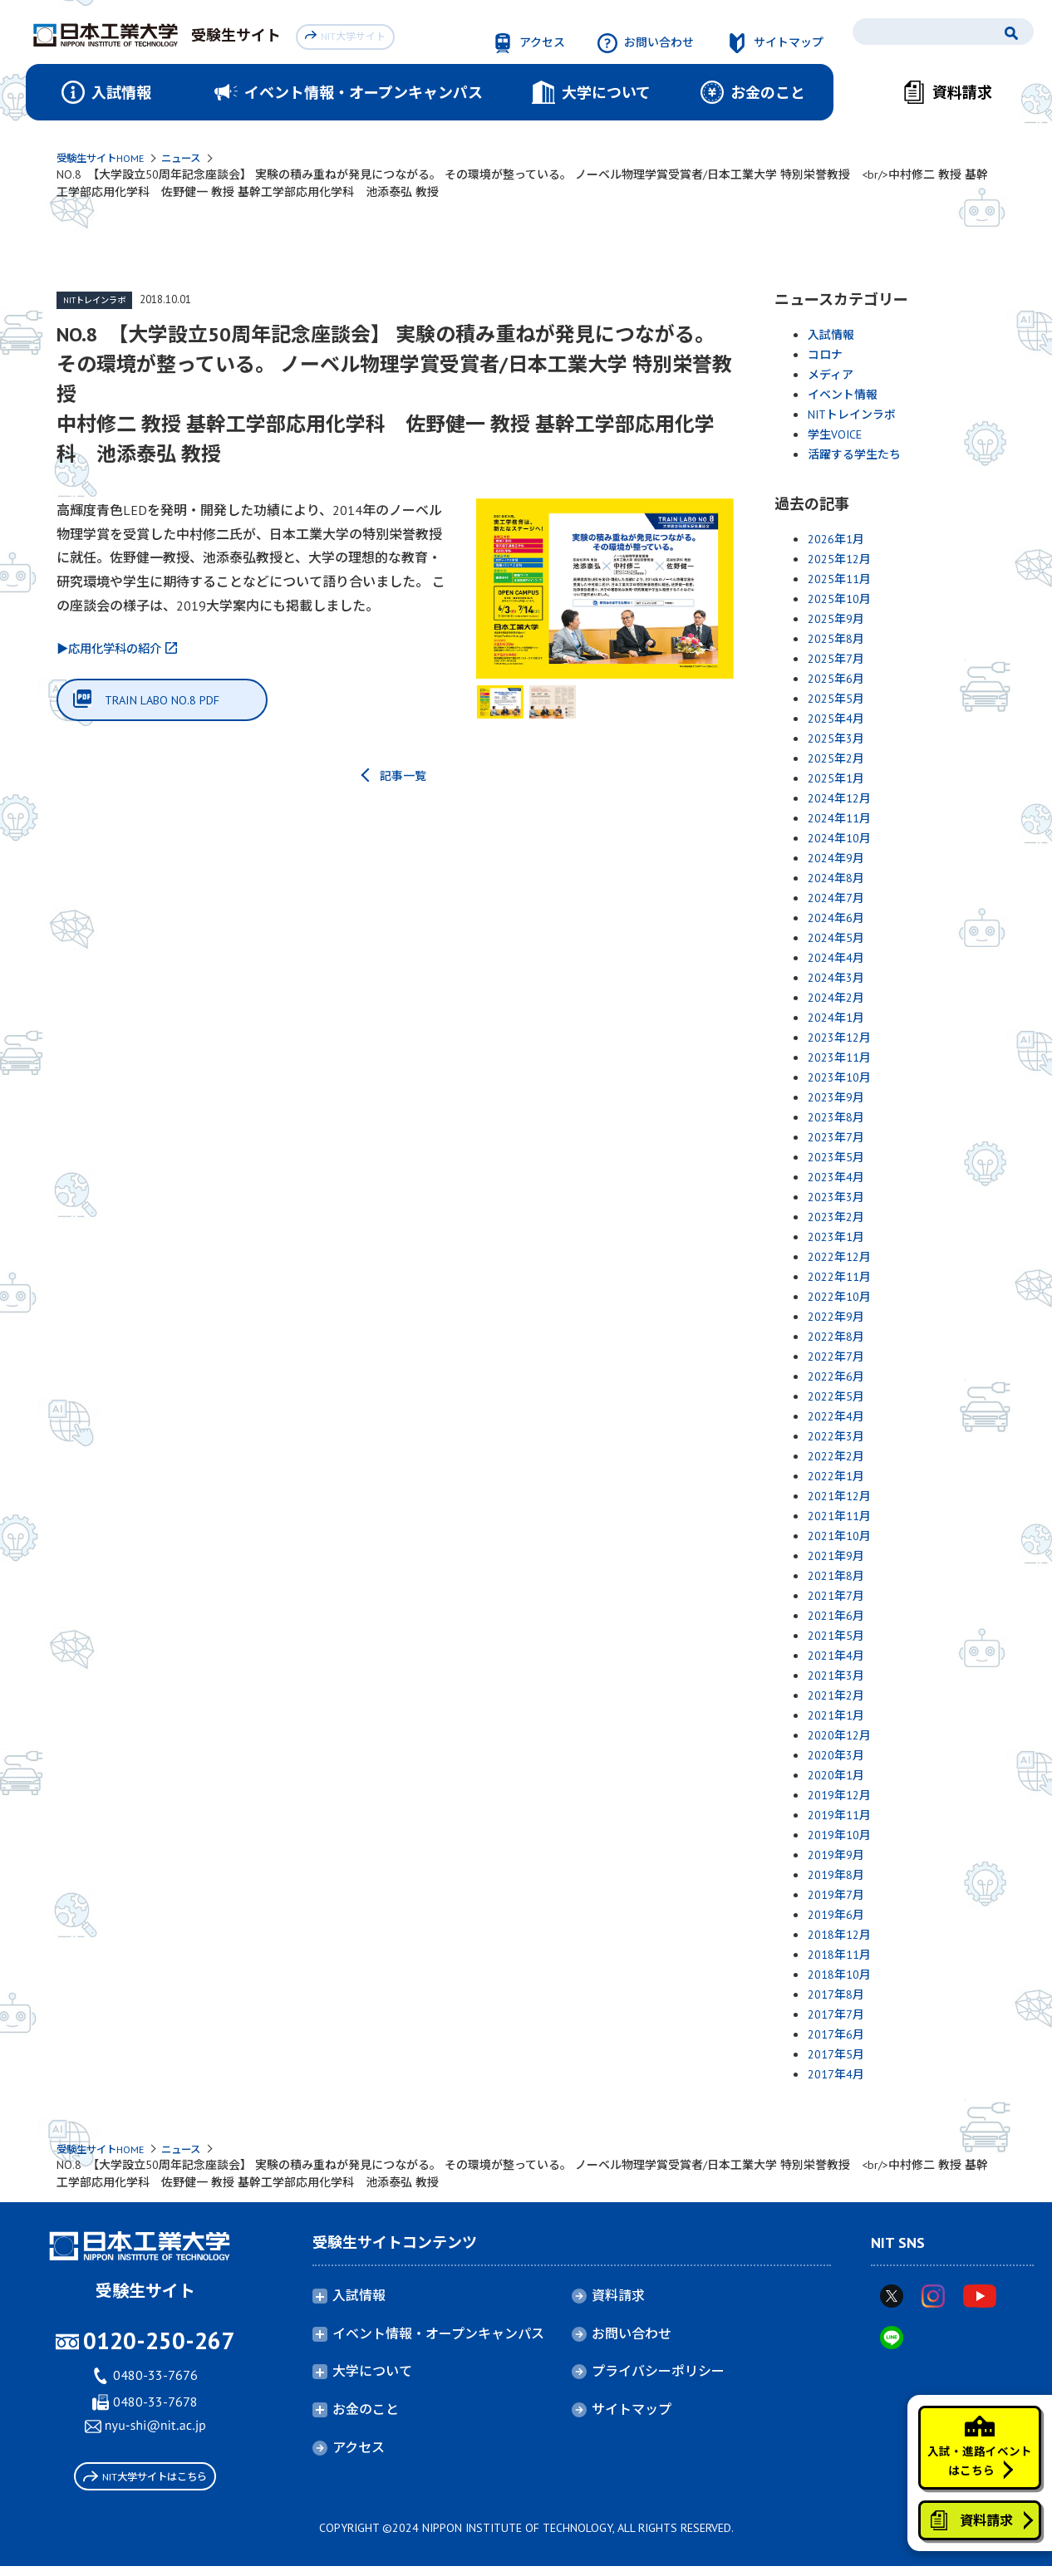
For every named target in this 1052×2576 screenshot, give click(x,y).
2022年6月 (836, 1378)
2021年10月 (839, 1537)
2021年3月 (836, 1677)
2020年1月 (836, 1776)
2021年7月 (836, 1597)
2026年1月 (836, 540)
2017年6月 (836, 2036)
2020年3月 (836, 1756)
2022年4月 (836, 1418)
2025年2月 (836, 760)
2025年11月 (839, 580)
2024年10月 (839, 839)
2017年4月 (836, 2075)
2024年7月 (836, 899)
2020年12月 (839, 1737)
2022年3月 (836, 1437)
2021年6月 (836, 1617)
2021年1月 (836, 1717)
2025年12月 (839, 560)
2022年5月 (836, 1398)
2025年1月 (836, 780)
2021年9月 (836, 1557)
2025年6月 (836, 680)
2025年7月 (836, 660)
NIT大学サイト (348, 34)
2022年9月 (836, 1318)
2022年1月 (836, 1477)
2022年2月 (836, 1457)
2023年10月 (839, 1079)
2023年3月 (836, 1198)
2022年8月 (836, 1338)
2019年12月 (839, 1796)
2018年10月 (839, 1976)
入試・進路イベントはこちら (970, 2424)
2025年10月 (839, 600)
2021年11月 (839, 1517)
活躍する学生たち (854, 456)
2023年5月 (836, 1158)
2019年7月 (836, 1896)
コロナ (825, 356)
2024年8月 (836, 879)
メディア (830, 376)
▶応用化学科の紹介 (116, 649)
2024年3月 (836, 979)
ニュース (197, 158)
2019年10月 (839, 1836)
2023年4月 (836, 1178)
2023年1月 (836, 1238)
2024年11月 (839, 819)
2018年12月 (839, 1936)
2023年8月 (836, 1118)
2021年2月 (836, 1697)
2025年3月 (836, 740)
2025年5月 (836, 700)
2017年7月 (836, 2016)
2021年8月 (836, 1577)
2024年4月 (836, 959)
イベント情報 (842, 396)
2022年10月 (839, 1298)
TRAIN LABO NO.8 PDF (172, 703)
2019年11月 (839, 1816)
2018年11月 (839, 1956)
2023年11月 (839, 1059)
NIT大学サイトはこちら (145, 2482)
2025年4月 (836, 720)
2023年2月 (836, 1218)
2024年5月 (836, 939)
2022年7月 (836, 1358)
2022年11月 (839, 1278)
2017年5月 (836, 2056)
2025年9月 (836, 620)
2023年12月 (839, 1039)
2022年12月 (839, 1258)
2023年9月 (836, 1099)
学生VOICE (835, 436)
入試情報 (831, 336)
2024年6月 (836, 919)
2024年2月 (836, 999)
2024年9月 (836, 859)
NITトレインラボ (98, 301)
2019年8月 (836, 1876)
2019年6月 (836, 1916)
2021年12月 (839, 1497)
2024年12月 (839, 799)
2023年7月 (836, 1138)
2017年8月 (836, 1996)
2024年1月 (836, 1019)
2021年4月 (836, 1657)
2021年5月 (836, 1637)
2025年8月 (836, 640)
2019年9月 (836, 1856)
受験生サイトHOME (107, 158)
